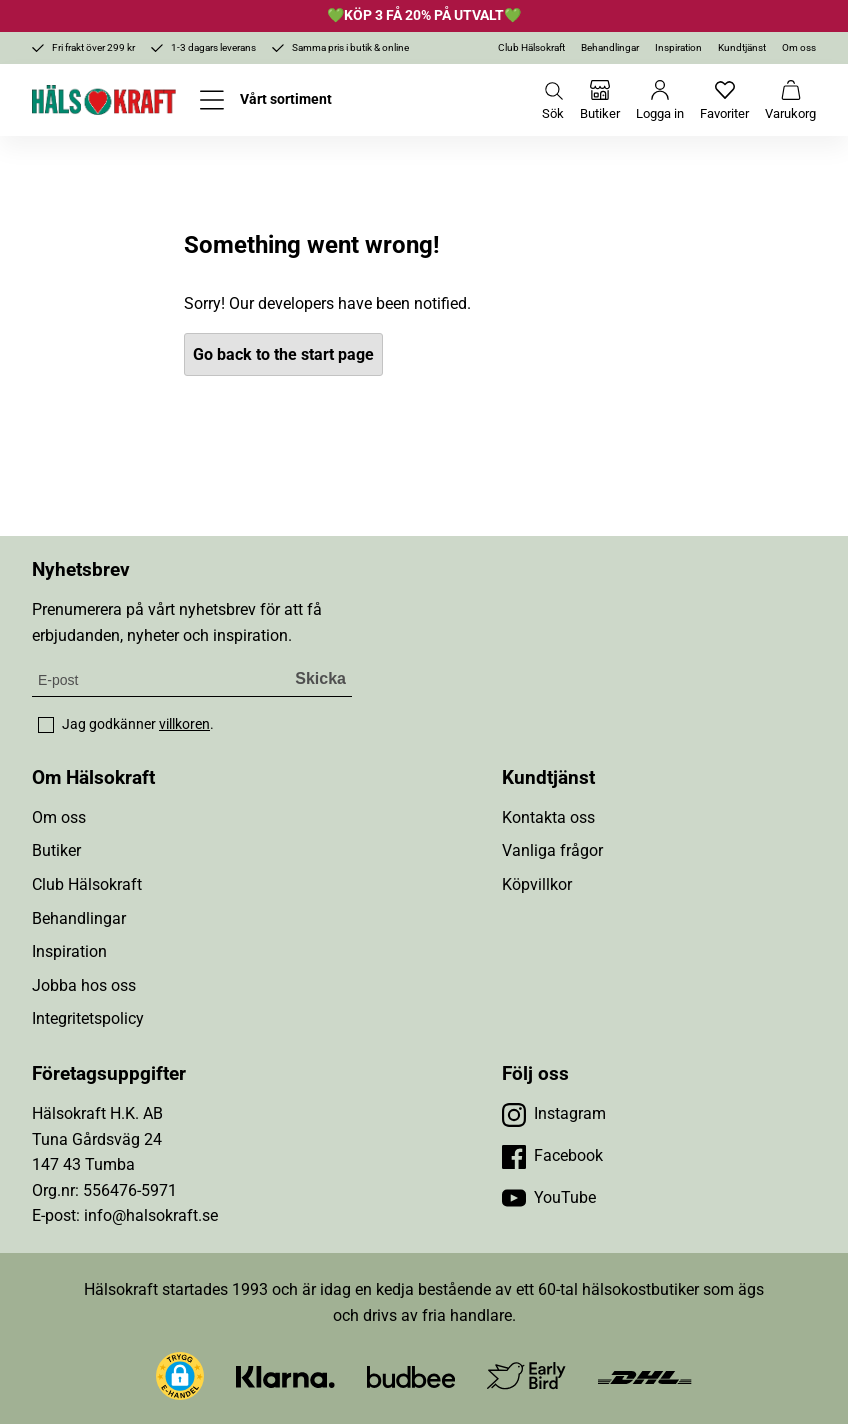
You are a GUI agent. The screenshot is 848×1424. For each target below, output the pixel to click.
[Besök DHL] (644, 1375)
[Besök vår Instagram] (554, 1114)
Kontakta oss (548, 817)
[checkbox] (46, 725)
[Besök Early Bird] (526, 1374)
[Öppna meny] (266, 100)
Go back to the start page (283, 354)
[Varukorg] (790, 100)
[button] (180, 1376)
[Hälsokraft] (104, 100)
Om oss (799, 47)
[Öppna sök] (553, 100)
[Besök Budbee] (411, 1375)
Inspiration (678, 47)
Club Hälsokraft (531, 47)
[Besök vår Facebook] (552, 1156)
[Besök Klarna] (285, 1375)
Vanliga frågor (552, 850)
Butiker (56, 850)
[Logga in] (660, 100)
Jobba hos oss (84, 985)
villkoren (184, 724)
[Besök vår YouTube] (549, 1198)
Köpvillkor (537, 884)
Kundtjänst (742, 47)
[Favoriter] (724, 100)
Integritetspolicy (88, 1018)
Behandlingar (610, 47)
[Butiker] (600, 100)
